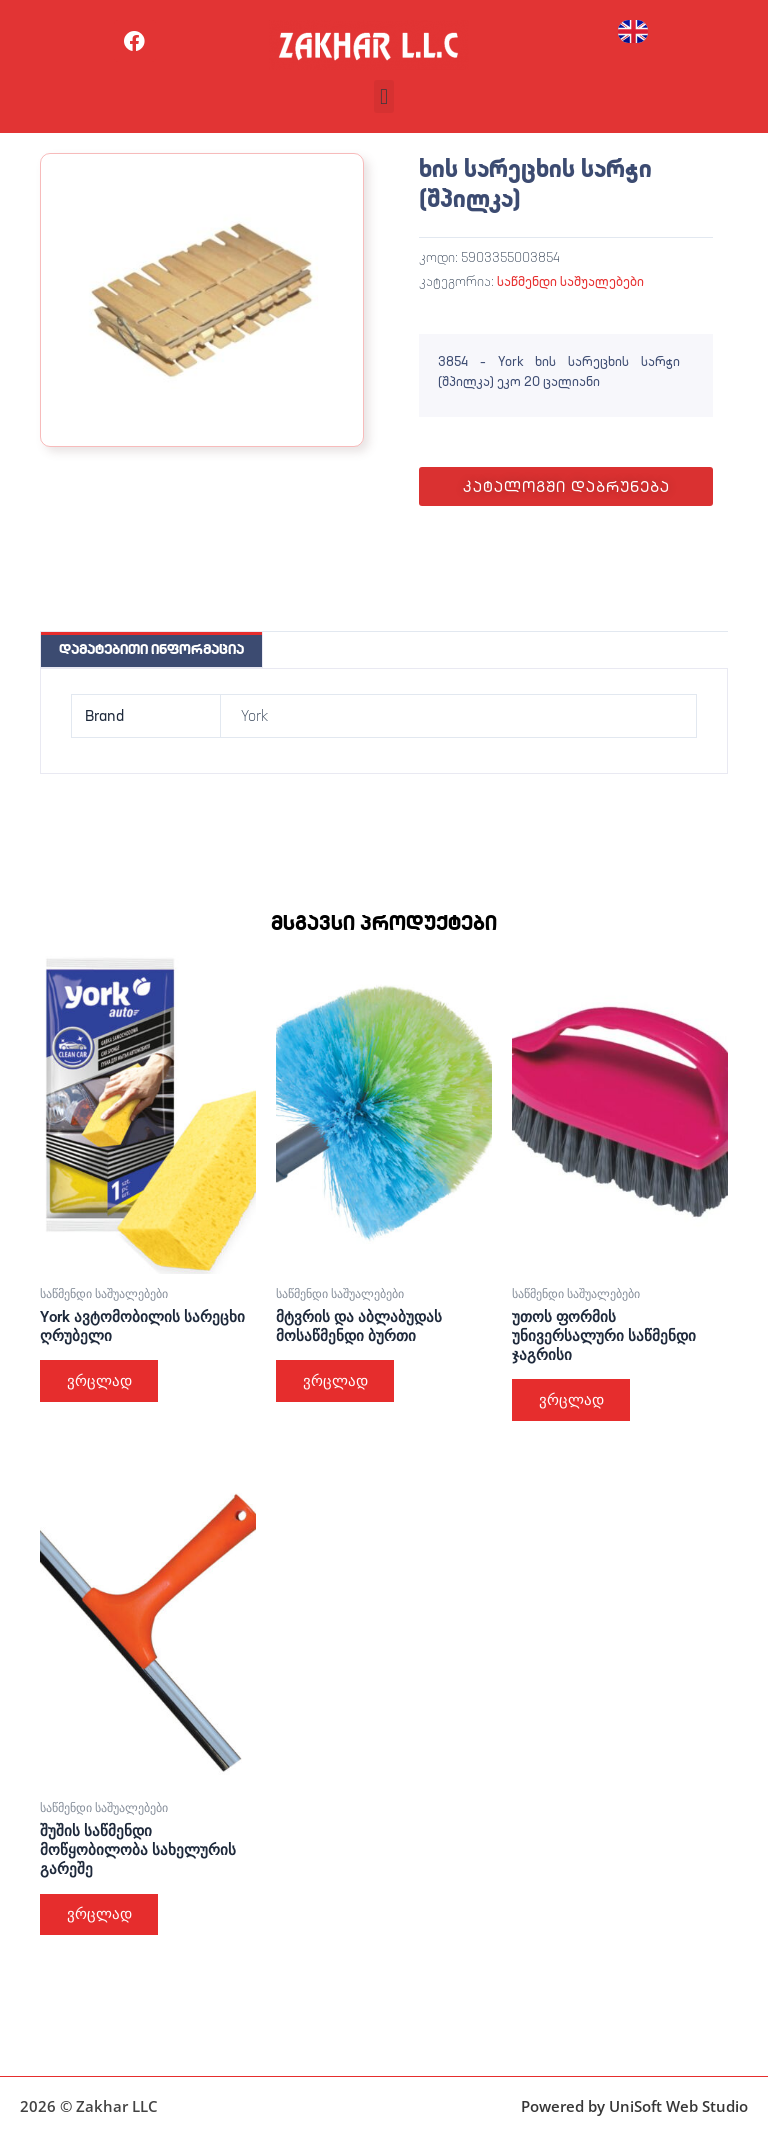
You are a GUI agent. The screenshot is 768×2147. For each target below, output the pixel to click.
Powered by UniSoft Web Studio (634, 2106)
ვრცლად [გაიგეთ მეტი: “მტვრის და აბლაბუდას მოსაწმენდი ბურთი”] (336, 1381)
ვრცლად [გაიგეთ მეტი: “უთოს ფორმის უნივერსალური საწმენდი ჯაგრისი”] (572, 1400)
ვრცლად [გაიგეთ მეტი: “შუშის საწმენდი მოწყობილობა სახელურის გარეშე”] (100, 1916)
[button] (383, 96)
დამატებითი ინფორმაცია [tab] (151, 649)
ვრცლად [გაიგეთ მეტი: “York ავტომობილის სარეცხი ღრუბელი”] (100, 1381)
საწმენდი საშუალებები (570, 281)
